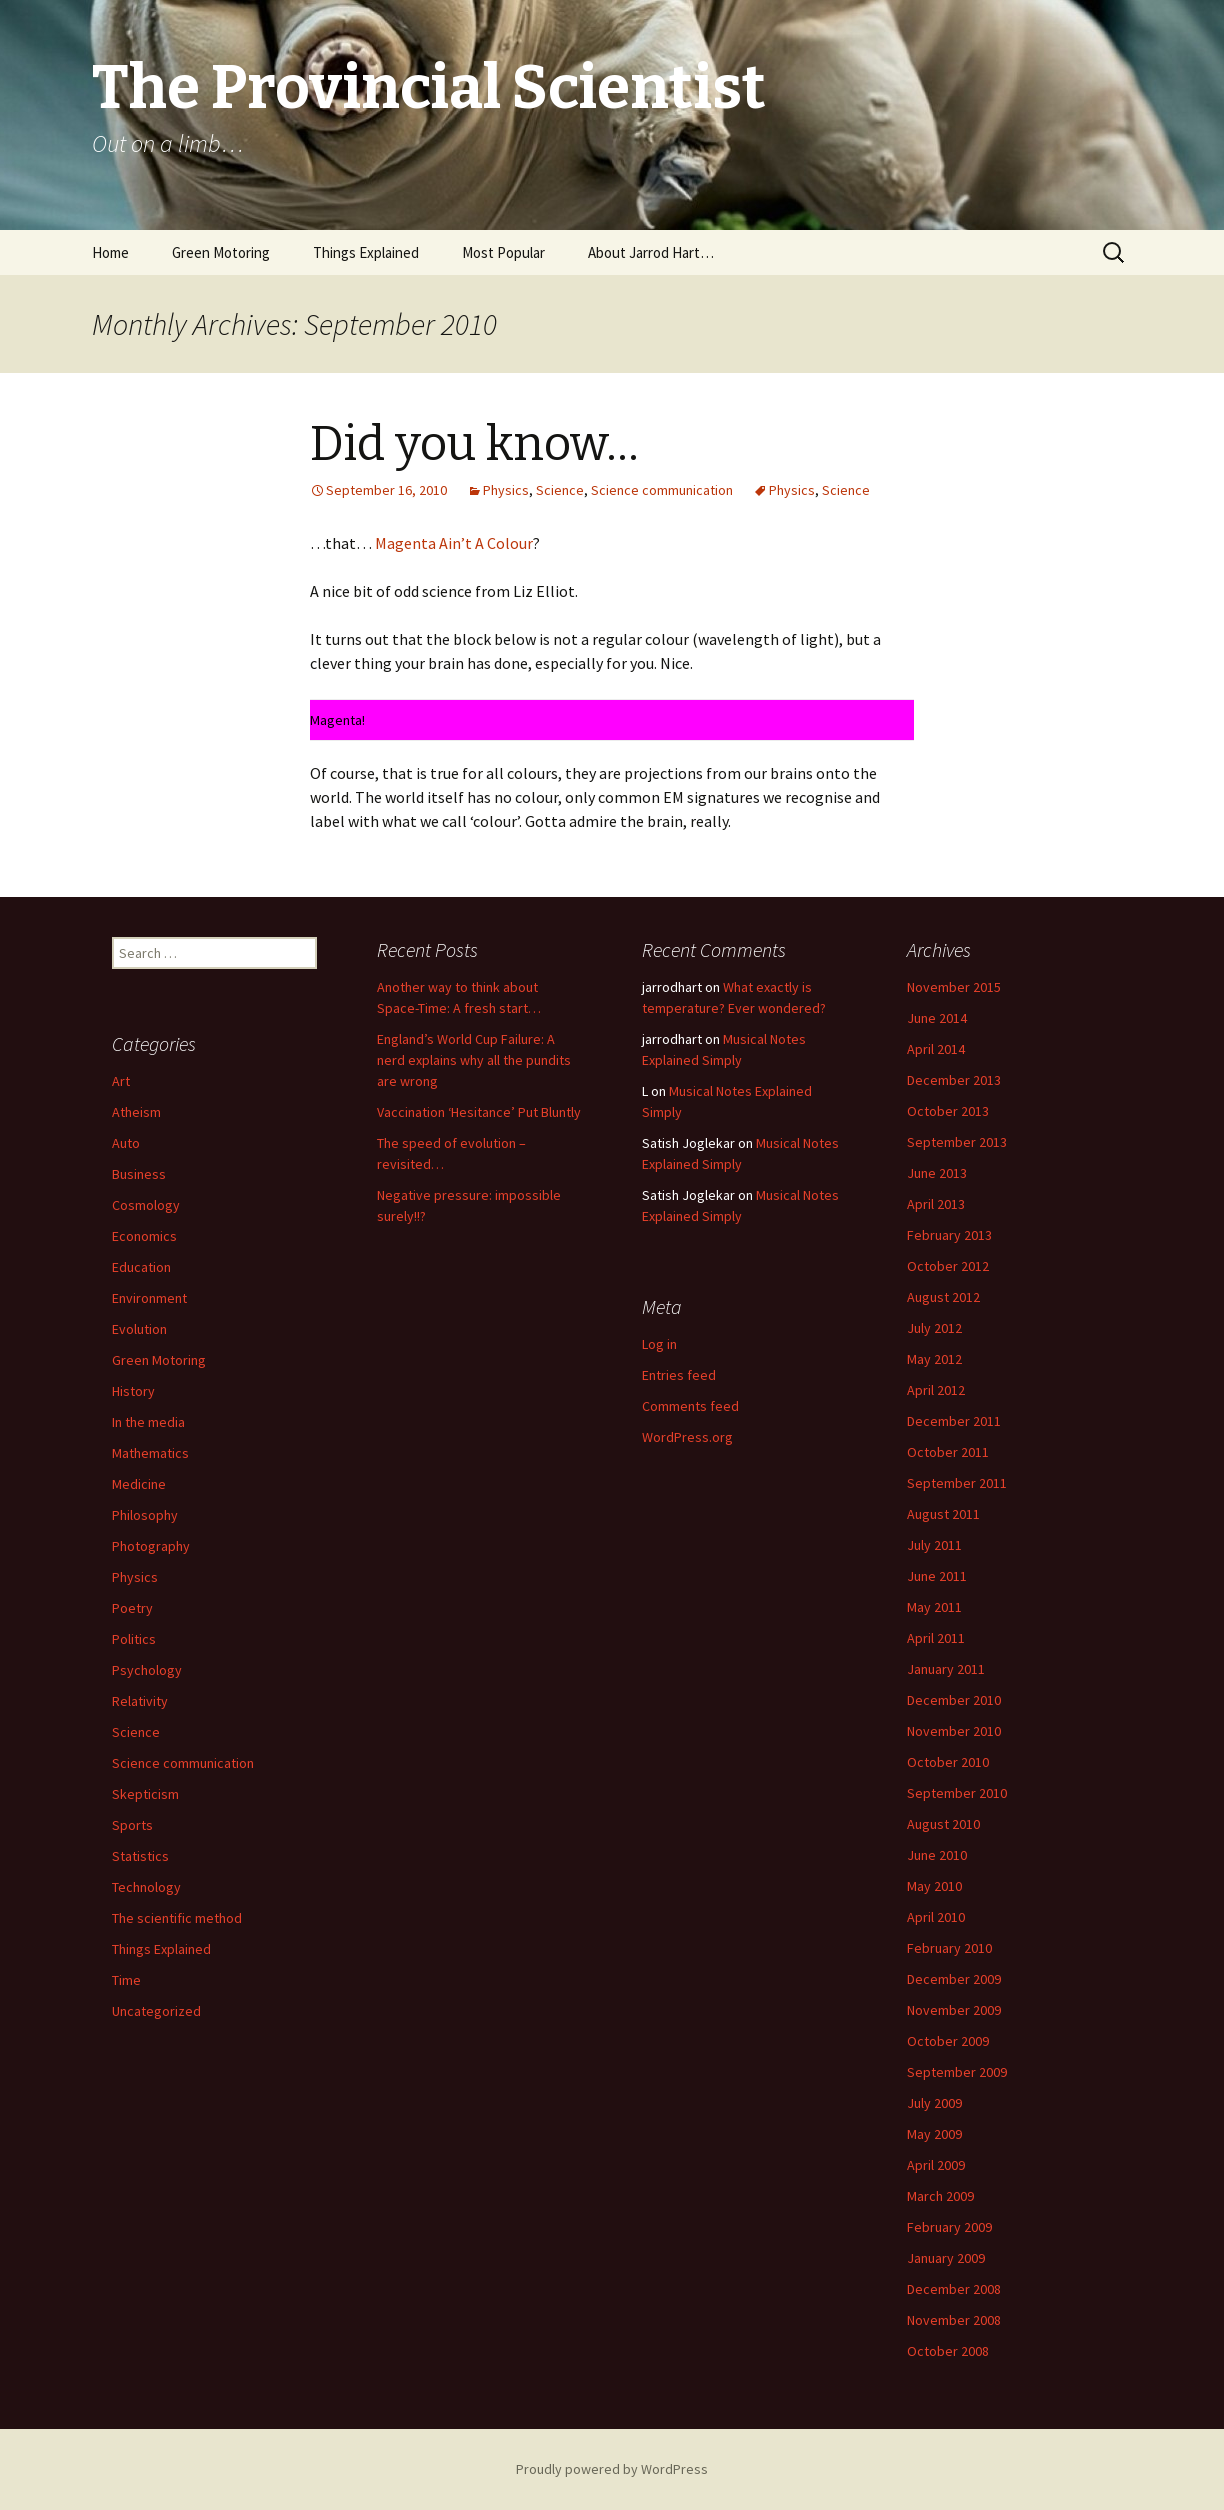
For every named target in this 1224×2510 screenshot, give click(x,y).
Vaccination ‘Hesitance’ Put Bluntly (479, 1112)
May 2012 (934, 1359)
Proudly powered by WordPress (612, 2469)
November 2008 (954, 2320)
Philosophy (145, 1515)
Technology (146, 1887)
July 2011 (934, 1545)
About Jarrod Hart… (651, 252)
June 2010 (937, 1855)
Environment (149, 1298)
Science (560, 490)
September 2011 (957, 1483)
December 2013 (954, 1080)
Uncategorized (156, 2011)
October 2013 (948, 1111)
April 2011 (936, 1638)
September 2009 (957, 2072)
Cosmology (146, 1205)
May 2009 (934, 2134)
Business (139, 1174)
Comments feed (690, 1406)
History (133, 1391)
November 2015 (954, 987)
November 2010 (954, 1731)
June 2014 (937, 1018)
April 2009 (936, 2165)
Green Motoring (221, 252)
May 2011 (934, 1607)
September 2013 (957, 1142)
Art (121, 1081)
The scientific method (177, 1918)
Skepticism (145, 1794)
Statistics (140, 1856)
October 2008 (948, 2351)
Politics (134, 1639)
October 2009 (948, 2041)
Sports (132, 1825)
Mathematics (150, 1453)
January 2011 (946, 1669)
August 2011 (943, 1514)
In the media (148, 1422)
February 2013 (949, 1235)
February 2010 (949, 1948)
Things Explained (366, 252)
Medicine (139, 1484)
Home (110, 252)
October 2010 (948, 1762)
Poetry (132, 1608)
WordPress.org (687, 1437)
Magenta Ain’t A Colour (454, 543)
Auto (126, 1143)
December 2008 (954, 2289)
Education (141, 1267)
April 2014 (936, 1049)
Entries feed (679, 1375)
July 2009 (934, 2103)
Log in (659, 1344)
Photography (151, 1546)
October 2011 (948, 1452)
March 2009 (940, 2196)
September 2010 (957, 1793)
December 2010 (954, 1700)
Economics (144, 1236)
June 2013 (937, 1173)
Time (126, 1980)
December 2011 (954, 1421)
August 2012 (943, 1297)
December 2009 (954, 1979)
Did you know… (474, 444)
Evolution (139, 1329)
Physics (506, 490)
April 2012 (936, 1390)
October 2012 (948, 1266)
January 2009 (946, 2258)
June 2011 (937, 1576)
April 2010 (936, 1917)
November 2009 (954, 2010)
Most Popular (503, 252)
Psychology (147, 1670)
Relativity (140, 1701)
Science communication (662, 490)
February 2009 (949, 2227)
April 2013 (936, 1204)
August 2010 (943, 1824)
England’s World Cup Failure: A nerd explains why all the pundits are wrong (474, 1060)
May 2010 (934, 1886)
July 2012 (934, 1328)
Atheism (136, 1112)
